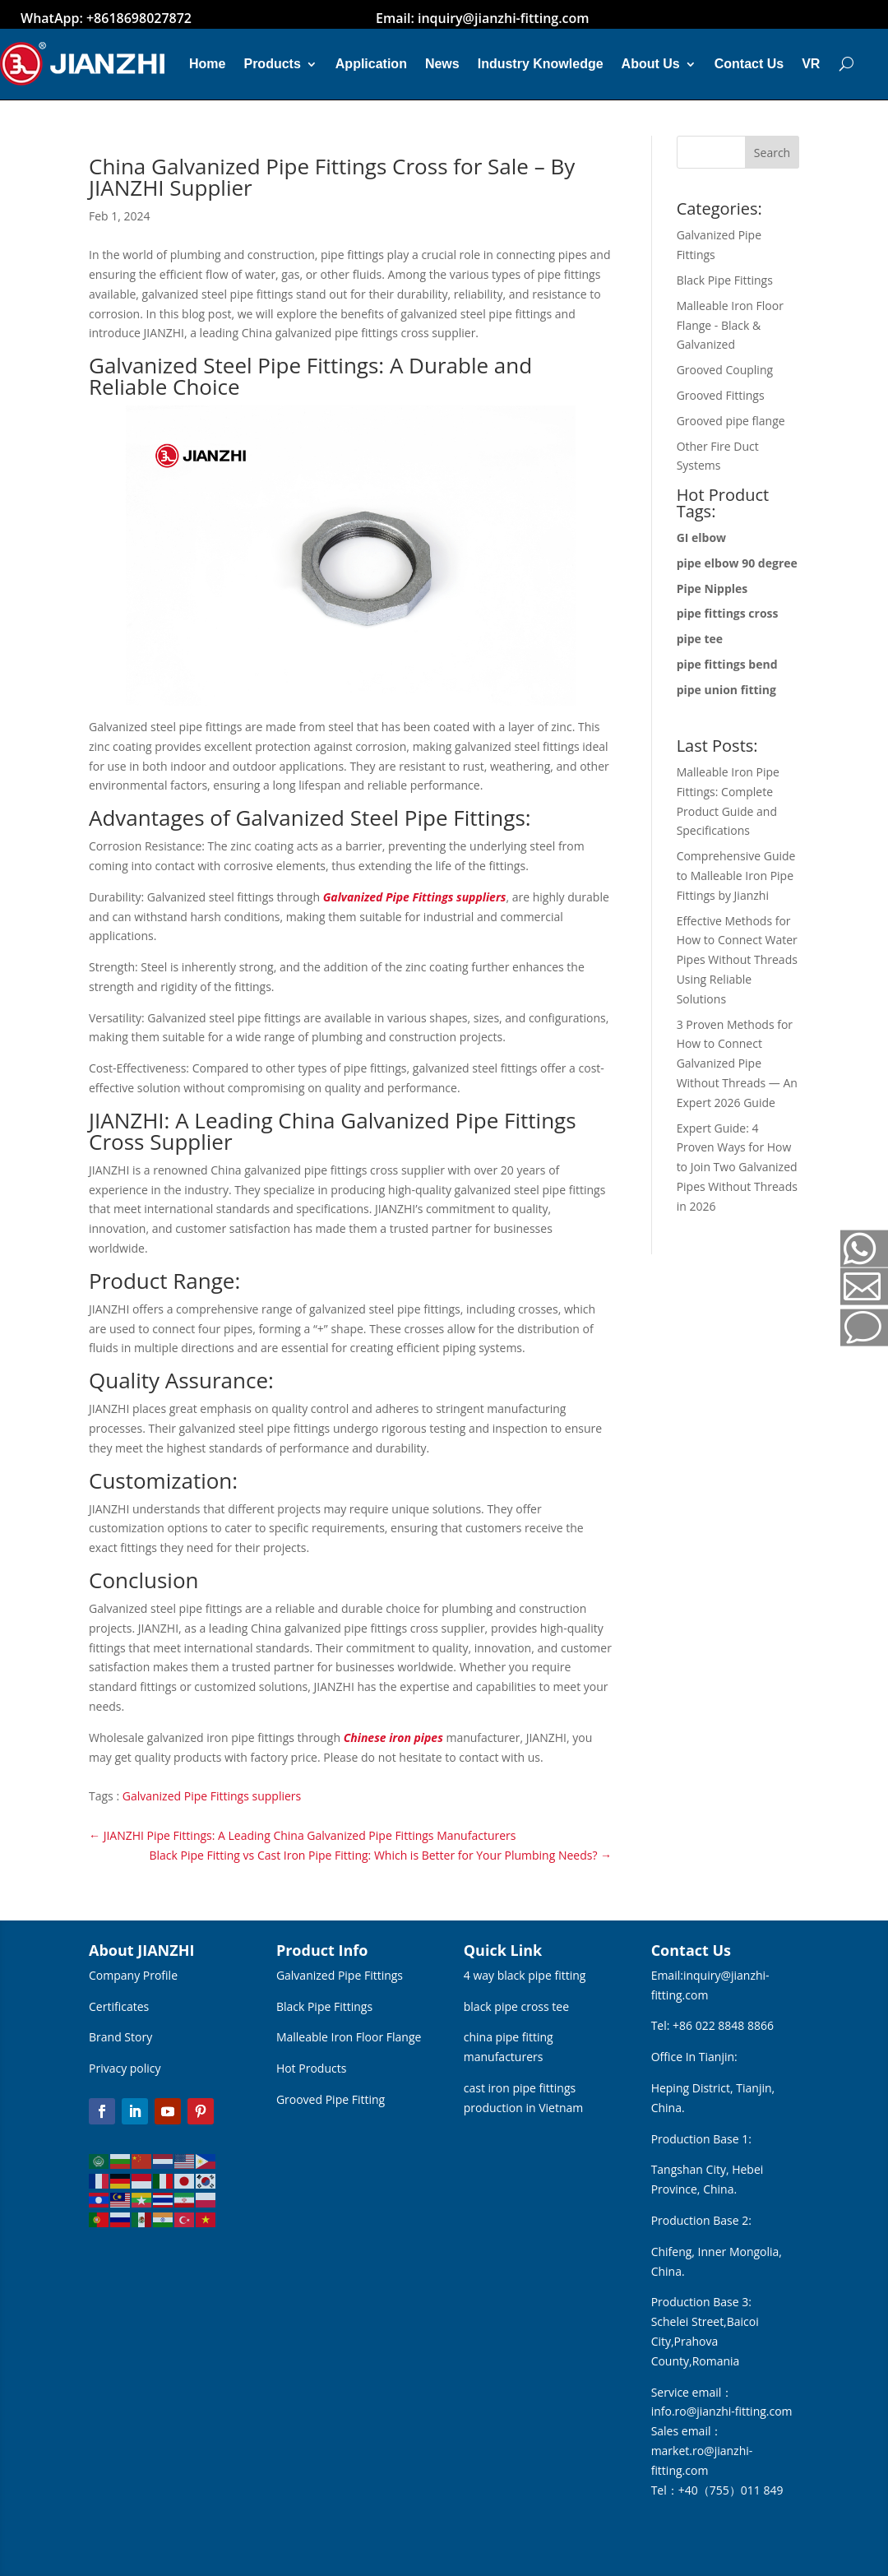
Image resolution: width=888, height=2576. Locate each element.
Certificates (119, 2006)
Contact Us (749, 64)
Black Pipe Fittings (324, 2006)
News (442, 64)
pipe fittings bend (727, 664)
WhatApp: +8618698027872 (106, 18)
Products (271, 64)
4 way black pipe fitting (525, 1975)
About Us (651, 64)
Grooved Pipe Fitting (330, 2099)
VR (811, 64)
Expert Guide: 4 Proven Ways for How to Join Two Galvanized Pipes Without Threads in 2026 (737, 1167)
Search (772, 152)
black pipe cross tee (516, 2006)
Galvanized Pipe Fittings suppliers (212, 1796)
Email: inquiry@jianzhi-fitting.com (483, 18)
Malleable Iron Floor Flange (349, 2037)
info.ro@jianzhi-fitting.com (722, 2411)
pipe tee (700, 638)
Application (371, 64)
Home (207, 64)
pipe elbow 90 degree (737, 563)
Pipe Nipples (712, 588)
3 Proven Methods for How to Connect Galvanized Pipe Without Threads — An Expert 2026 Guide (737, 1063)
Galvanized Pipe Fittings (339, 1975)
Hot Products (311, 2068)
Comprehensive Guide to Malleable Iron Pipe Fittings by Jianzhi (736, 875)
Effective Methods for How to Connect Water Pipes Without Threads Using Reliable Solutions (737, 960)
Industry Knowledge (541, 64)
